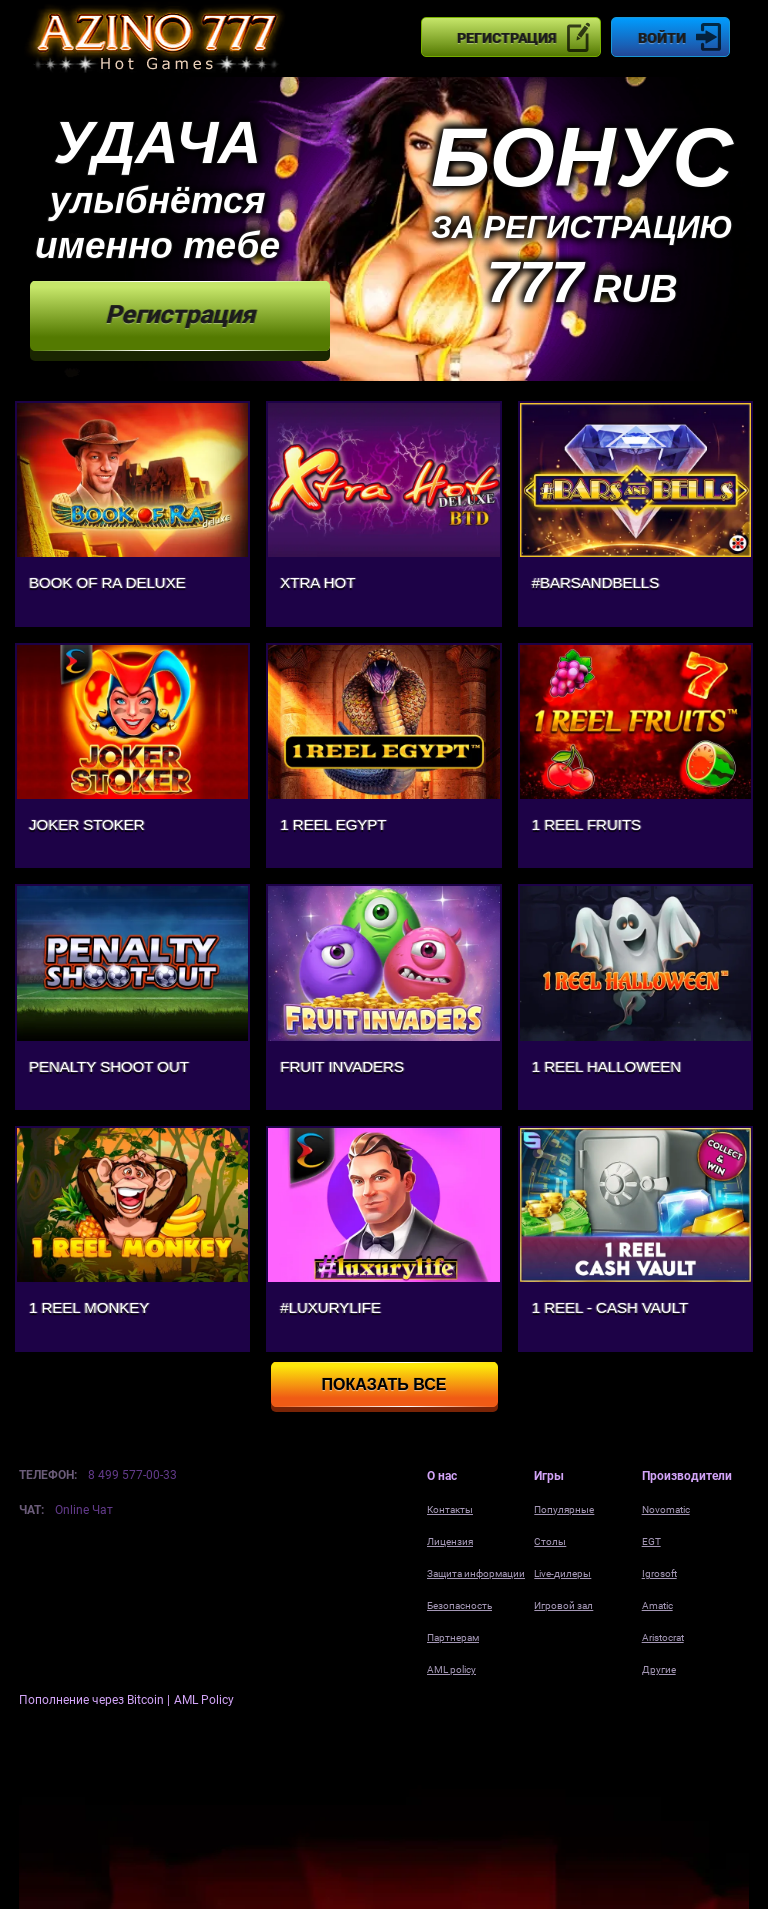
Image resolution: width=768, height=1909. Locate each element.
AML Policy (204, 1700)
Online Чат (84, 1510)
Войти (662, 38)
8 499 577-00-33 (132, 1475)
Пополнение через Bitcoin (93, 1700)
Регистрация (506, 38)
